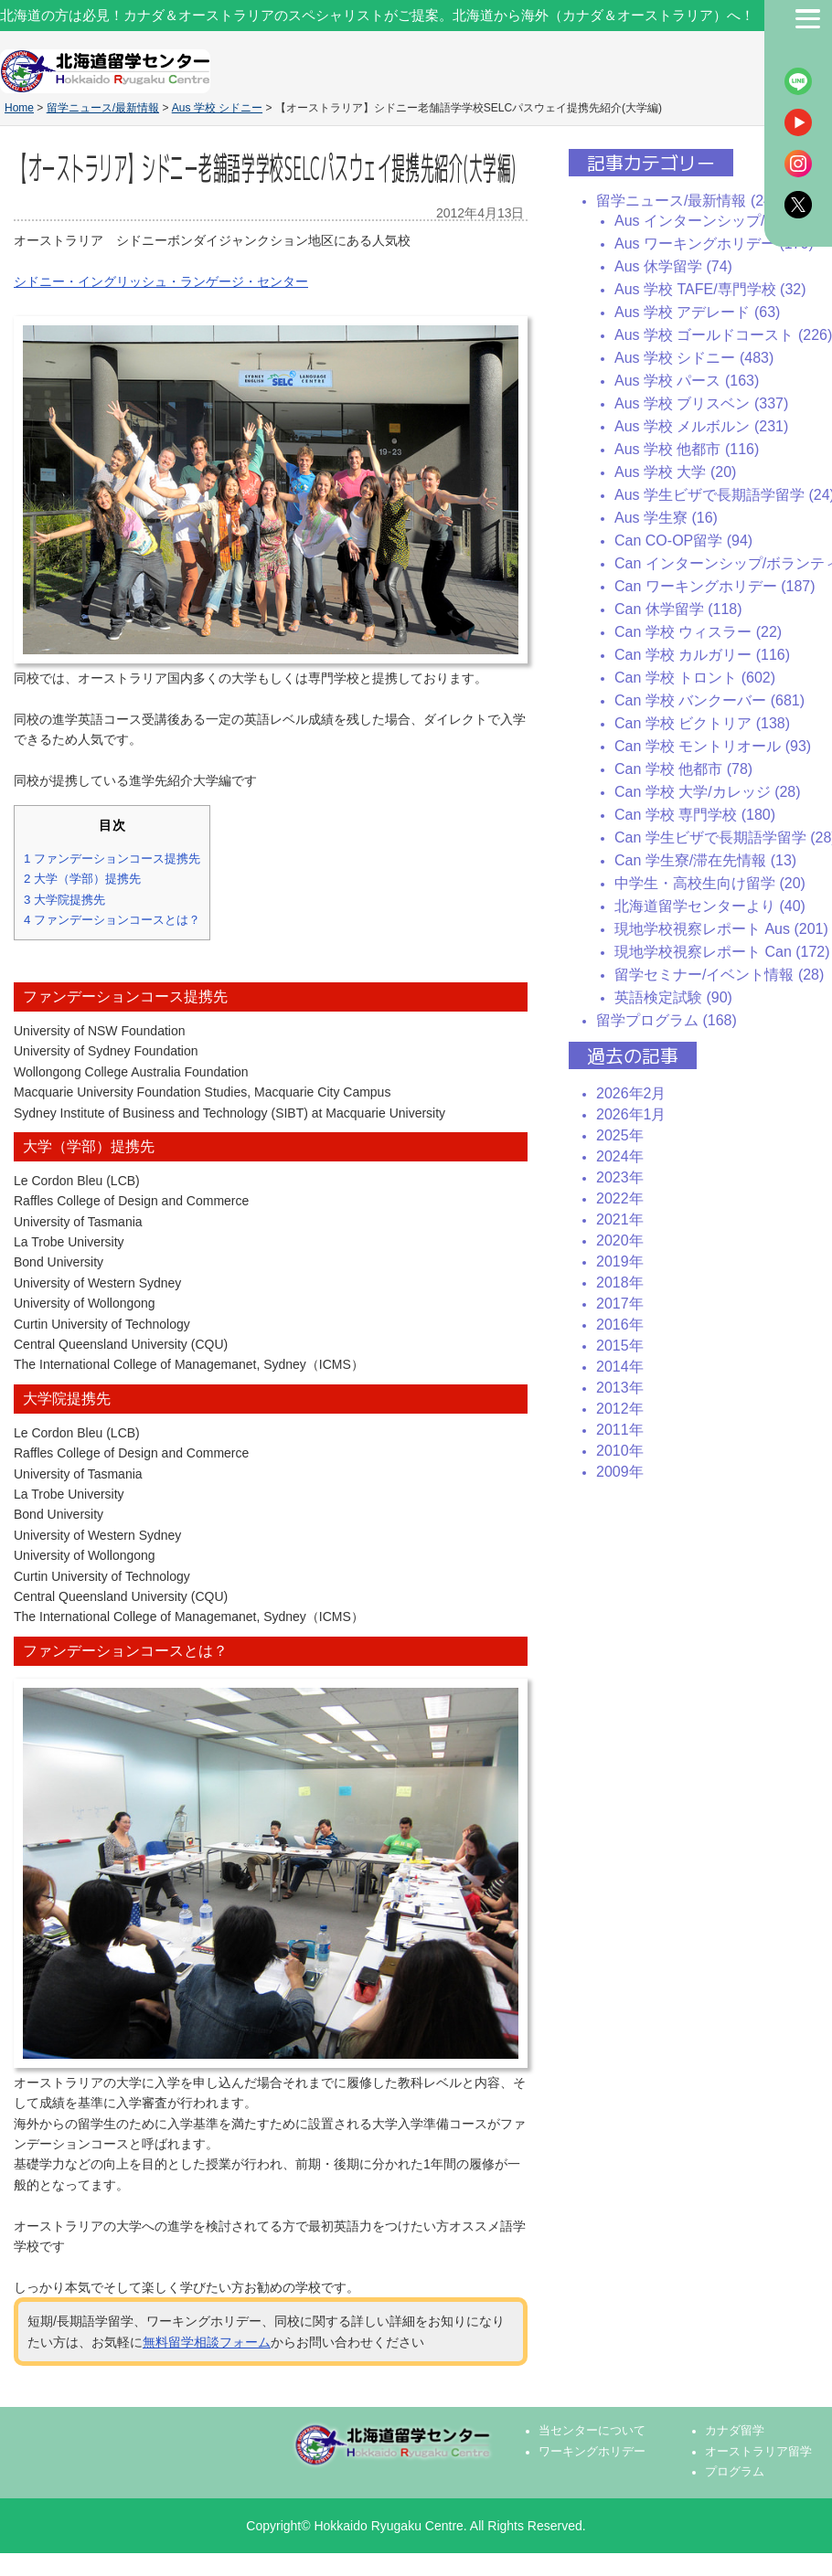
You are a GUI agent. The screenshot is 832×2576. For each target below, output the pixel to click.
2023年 (620, 1177)
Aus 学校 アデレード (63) (697, 312)
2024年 (620, 1156)
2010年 (620, 1450)
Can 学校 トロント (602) (694, 677)
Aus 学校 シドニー (217, 107)
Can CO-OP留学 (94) (683, 540)
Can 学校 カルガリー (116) (702, 655)
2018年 (620, 1282)
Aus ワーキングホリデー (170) (714, 243)
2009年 (620, 1471)
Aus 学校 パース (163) (686, 380)
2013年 (620, 1387)
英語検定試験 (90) (673, 997)
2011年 (620, 1429)
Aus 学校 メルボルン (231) (701, 426)
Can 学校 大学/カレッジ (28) (707, 792)
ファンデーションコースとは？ (112, 920)
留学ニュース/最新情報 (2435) (694, 200)
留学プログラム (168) (666, 1020)
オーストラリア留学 (758, 2451)
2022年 (620, 1198)
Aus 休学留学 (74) (673, 266)
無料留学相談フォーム (207, 2342)
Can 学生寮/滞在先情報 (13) (705, 860)
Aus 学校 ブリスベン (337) (701, 403)
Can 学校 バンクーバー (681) (709, 700)
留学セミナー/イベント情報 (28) (719, 974)
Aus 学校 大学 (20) (675, 472)
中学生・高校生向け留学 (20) (709, 883)
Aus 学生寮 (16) (666, 517)
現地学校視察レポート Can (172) (722, 951)
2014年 (620, 1366)
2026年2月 (631, 1093)
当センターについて (592, 2430)
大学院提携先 (64, 899)
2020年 (620, 1240)
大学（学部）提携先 (82, 878)
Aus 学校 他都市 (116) (686, 449)
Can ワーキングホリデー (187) (715, 586)
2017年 (620, 1303)
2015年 (620, 1345)
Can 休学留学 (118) (678, 609)
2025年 (620, 1135)
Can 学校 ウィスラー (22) (698, 632)
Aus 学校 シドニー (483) (693, 358)
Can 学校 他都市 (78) (683, 769)
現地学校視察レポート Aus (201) (721, 929)
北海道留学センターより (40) (709, 906)
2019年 (620, 1261)
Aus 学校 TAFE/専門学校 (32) (710, 289)
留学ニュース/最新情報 (103, 107)
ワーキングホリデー (592, 2451)
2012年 (620, 1408)
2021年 (620, 1219)
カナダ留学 (734, 2430)
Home (19, 107)
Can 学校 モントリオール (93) (712, 746)
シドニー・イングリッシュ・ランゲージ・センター (161, 281)
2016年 (620, 1324)
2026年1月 (631, 1114)
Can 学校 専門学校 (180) (694, 814)
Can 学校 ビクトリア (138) (702, 723)
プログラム (734, 2471)
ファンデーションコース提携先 (112, 858)
